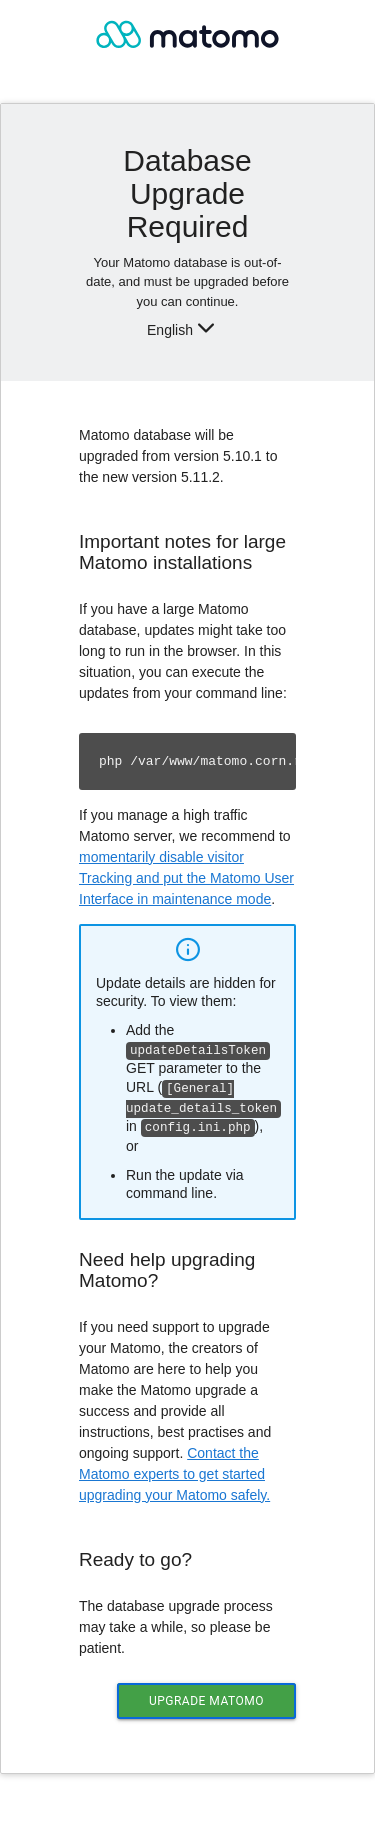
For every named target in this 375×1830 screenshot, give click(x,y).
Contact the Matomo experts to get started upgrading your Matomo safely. (174, 1470)
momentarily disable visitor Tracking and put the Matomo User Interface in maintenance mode (186, 878)
